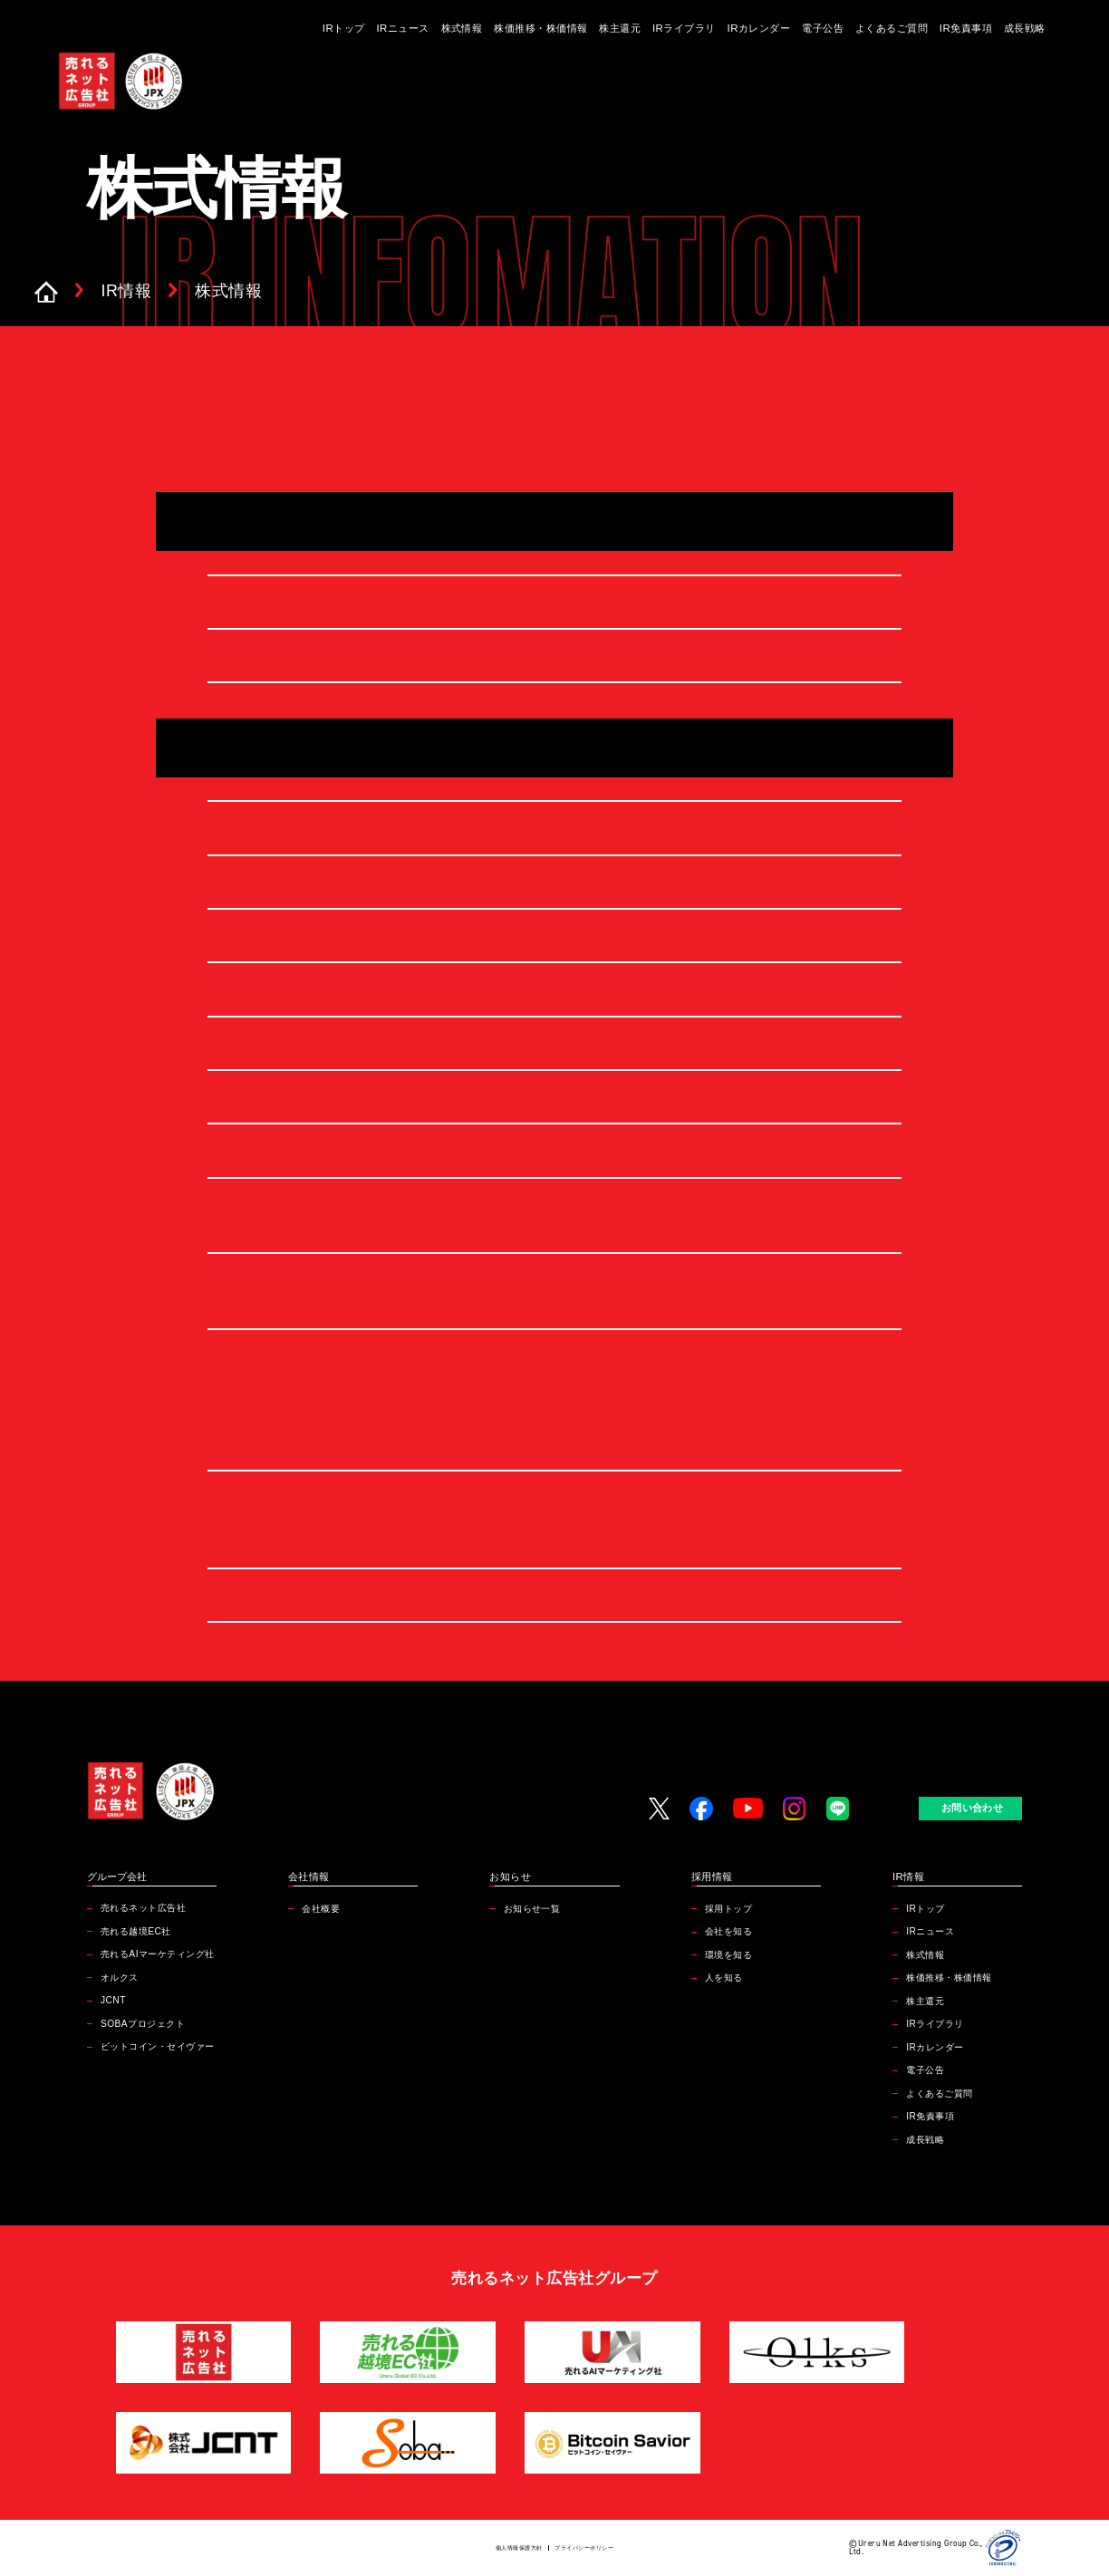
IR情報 (126, 292)
